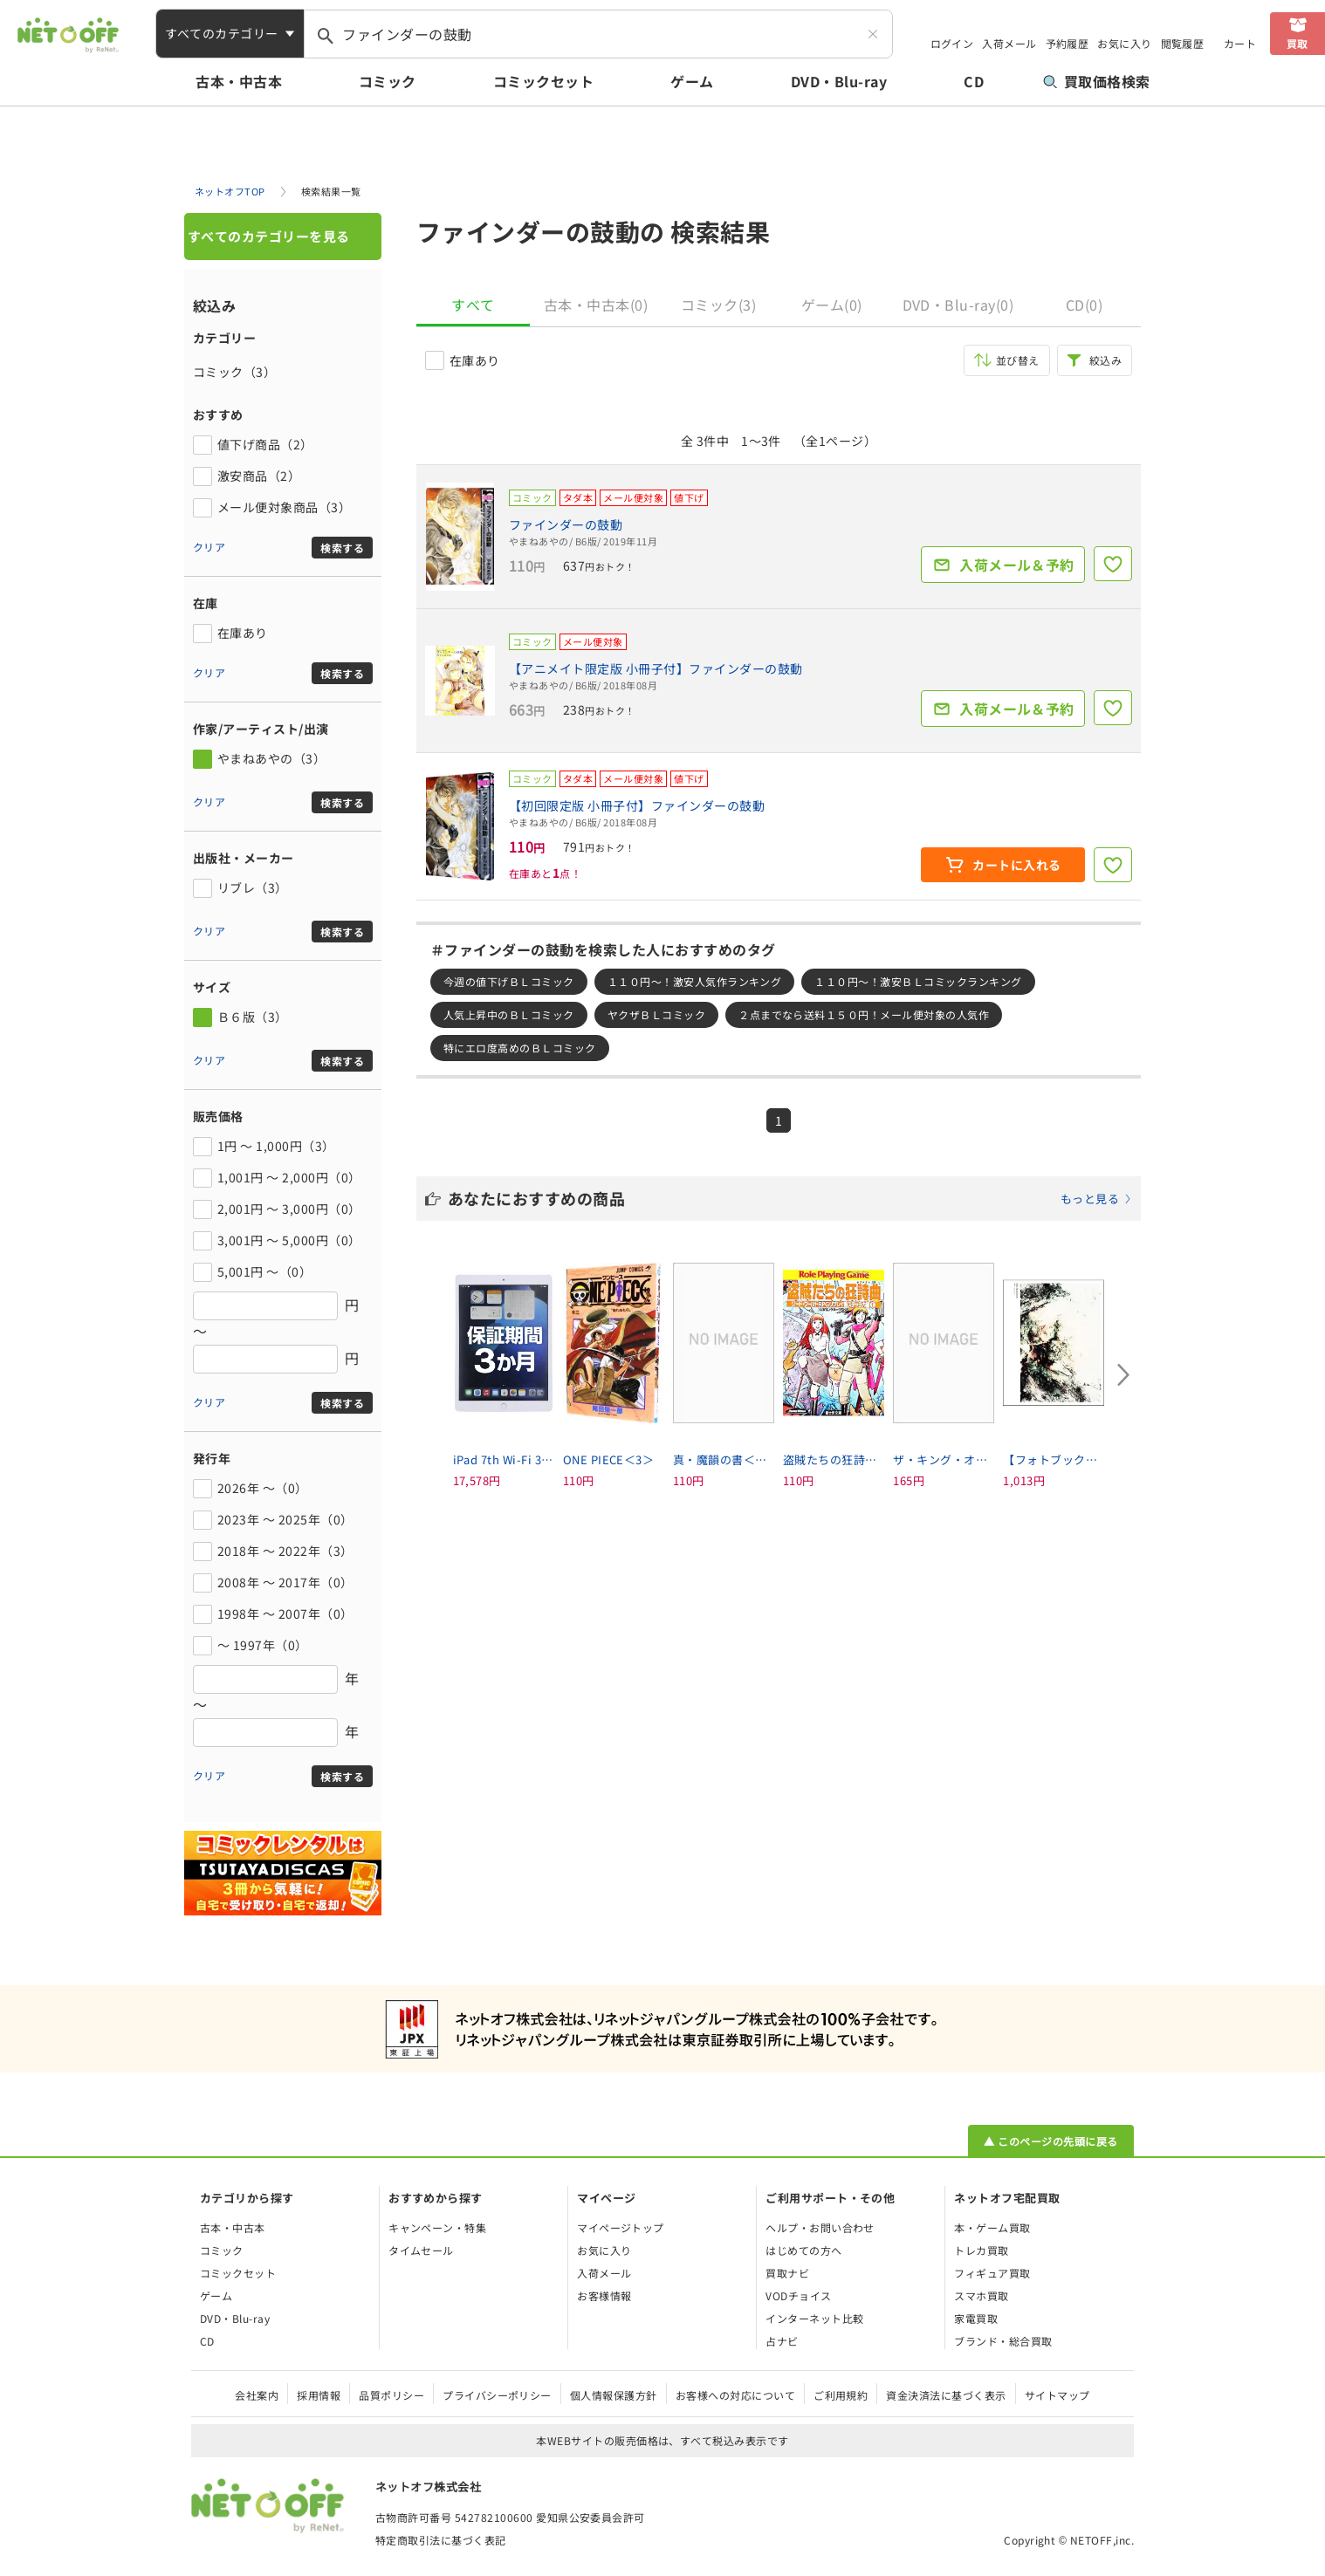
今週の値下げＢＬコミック (508, 981)
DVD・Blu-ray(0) (958, 304)
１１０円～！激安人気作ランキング (695, 981)
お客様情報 (604, 2295)
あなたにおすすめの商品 (790, 1198)
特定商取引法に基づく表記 (440, 2539)
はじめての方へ (803, 2250)
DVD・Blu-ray (839, 81)
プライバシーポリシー (497, 2395)
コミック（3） (234, 371)
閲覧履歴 (1183, 43)
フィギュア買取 (992, 2272)
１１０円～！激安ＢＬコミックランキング (917, 981)
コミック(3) (718, 304)
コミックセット (543, 81)
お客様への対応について (735, 2395)
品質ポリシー (391, 2395)
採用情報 (318, 2395)
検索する (342, 547)
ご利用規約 (841, 2395)
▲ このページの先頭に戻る (1050, 2141)
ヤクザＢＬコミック (656, 1014)
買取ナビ (787, 2272)
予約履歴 (1067, 43)
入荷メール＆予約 (1016, 564)
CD (974, 81)
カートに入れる (1016, 865)
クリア (209, 546)
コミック (387, 81)
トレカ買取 (981, 2250)
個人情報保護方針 (613, 2395)
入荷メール (1009, 43)
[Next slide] (1123, 1374)
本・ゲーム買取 (992, 2227)
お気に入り (1124, 43)
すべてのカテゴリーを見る (269, 236)
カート (1240, 43)
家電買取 (976, 2318)
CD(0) (1084, 304)
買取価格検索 (1096, 81)
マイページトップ (620, 2227)
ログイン (952, 43)
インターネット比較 (814, 2318)
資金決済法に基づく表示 (946, 2395)
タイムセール (421, 2250)
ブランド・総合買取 (1003, 2340)
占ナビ (781, 2340)
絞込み (1105, 360)
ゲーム (691, 81)
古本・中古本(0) (596, 304)
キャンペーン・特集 (437, 2227)
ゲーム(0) (831, 304)
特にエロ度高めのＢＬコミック (519, 1047)
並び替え (1018, 360)
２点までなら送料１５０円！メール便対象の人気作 (863, 1014)
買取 (1297, 43)
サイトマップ (1057, 2395)
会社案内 (256, 2395)
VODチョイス (798, 2295)
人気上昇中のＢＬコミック (508, 1014)
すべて (472, 304)
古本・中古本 (239, 81)
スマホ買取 (981, 2295)
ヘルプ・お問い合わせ (820, 2227)
